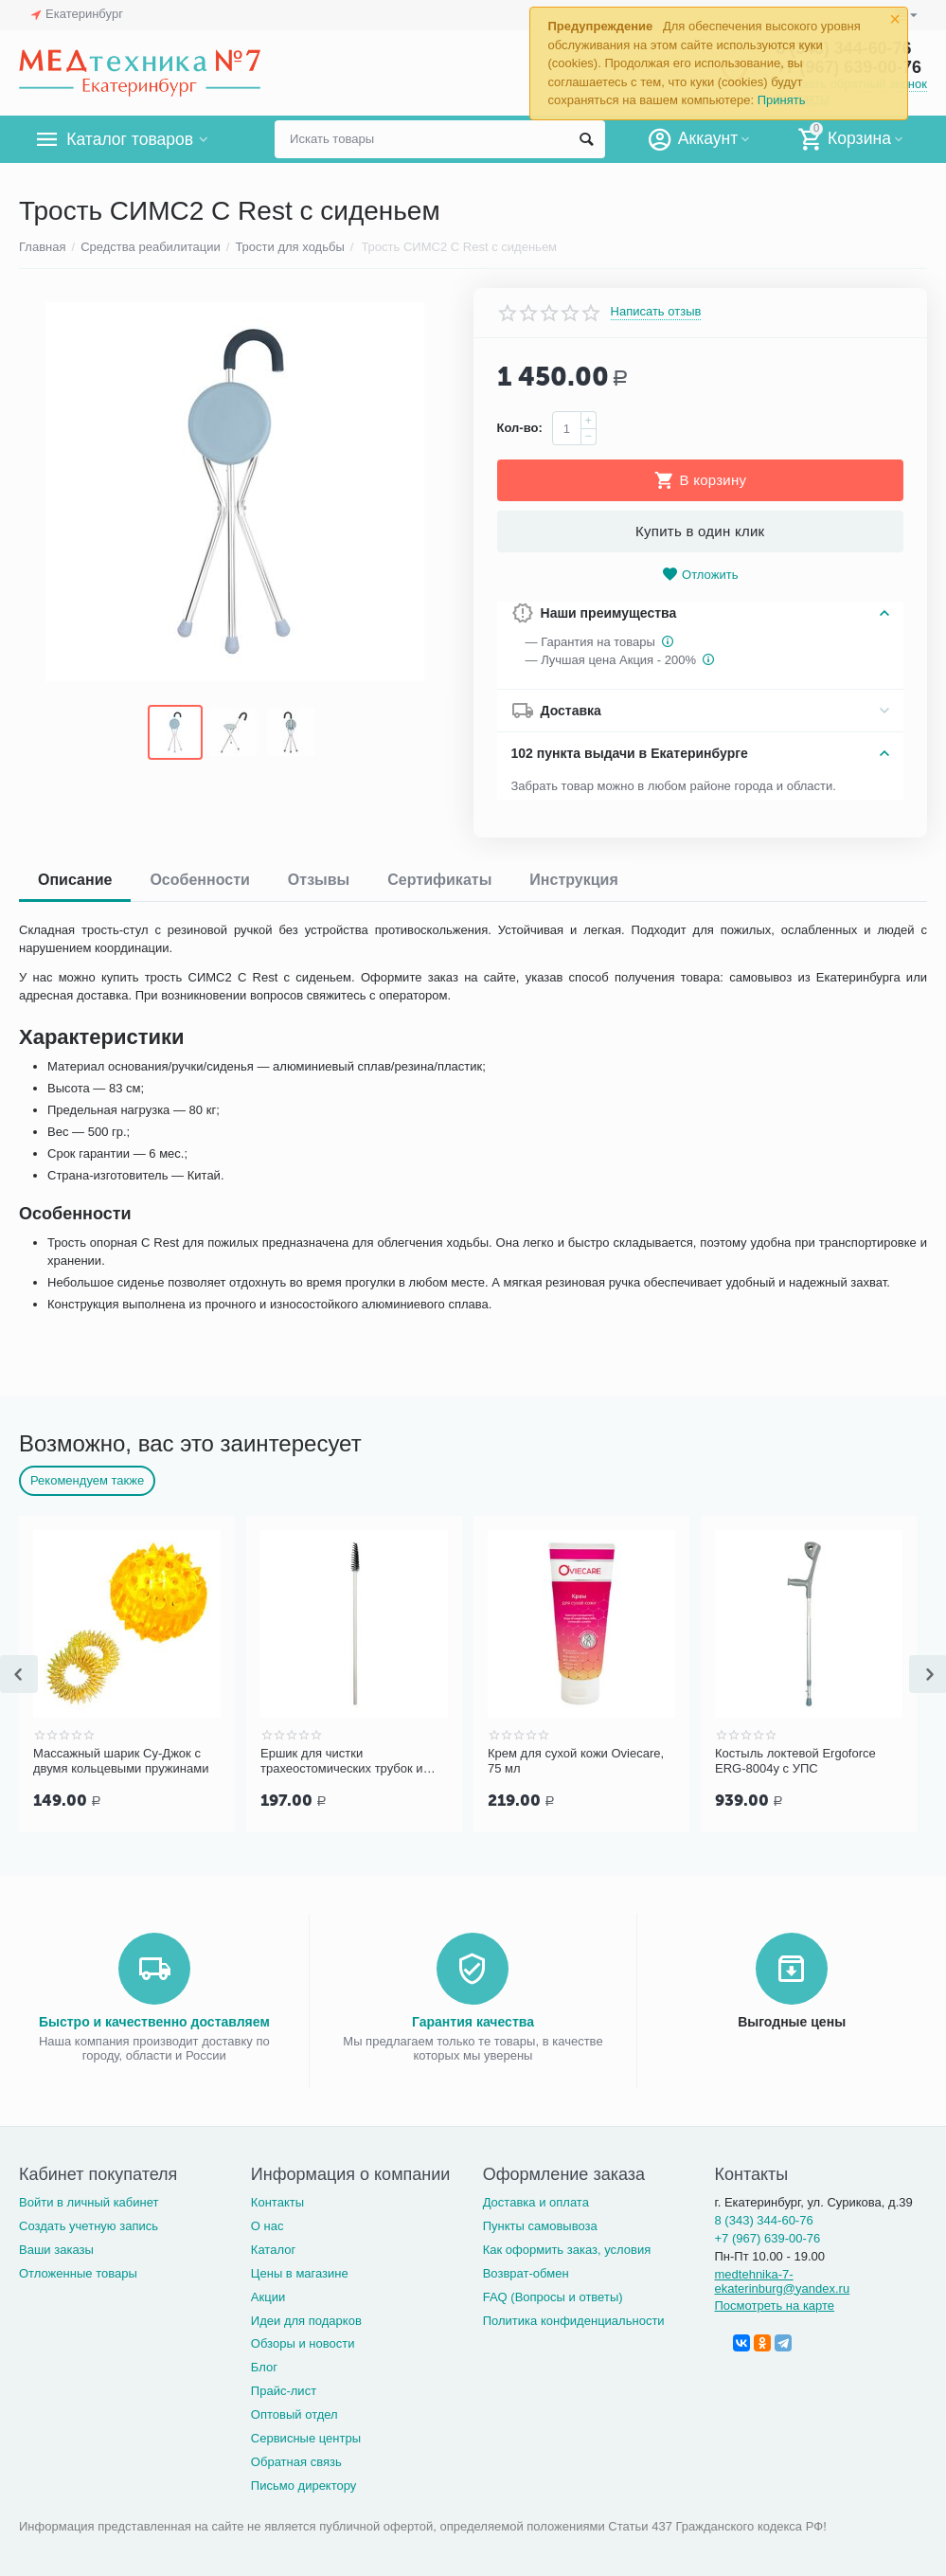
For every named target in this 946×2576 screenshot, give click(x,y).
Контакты (277, 2200)
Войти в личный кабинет (89, 2200)
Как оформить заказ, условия (567, 2248)
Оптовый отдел (294, 2412)
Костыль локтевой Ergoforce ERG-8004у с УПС (795, 1760)
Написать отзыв (656, 311)
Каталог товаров (131, 139)
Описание (75, 880)
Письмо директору (304, 2484)
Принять (782, 100)
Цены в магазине (299, 2271)
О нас (267, 2224)
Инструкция (573, 880)
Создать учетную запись (88, 2224)
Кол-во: (520, 428)
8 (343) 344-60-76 (763, 2218)
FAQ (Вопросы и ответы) (553, 2295)
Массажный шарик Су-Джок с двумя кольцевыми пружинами (120, 1760)
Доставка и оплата (536, 2200)
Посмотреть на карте (774, 2304)
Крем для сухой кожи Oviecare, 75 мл (576, 1760)
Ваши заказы (56, 2248)
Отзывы (318, 880)
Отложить (700, 575)
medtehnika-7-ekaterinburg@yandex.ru (781, 2279)
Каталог (273, 2248)
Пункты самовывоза (540, 2224)
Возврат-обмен (526, 2271)
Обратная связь (296, 2460)
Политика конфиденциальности (574, 2319)
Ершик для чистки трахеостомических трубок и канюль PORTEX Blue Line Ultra (350, 1761)
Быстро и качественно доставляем (154, 2019)
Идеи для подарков (306, 2319)
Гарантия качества (473, 2019)
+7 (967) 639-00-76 (767, 2236)
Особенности (199, 880)
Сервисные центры (306, 2436)
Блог (264, 2365)
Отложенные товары (78, 2271)
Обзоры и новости (303, 2341)
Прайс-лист (283, 2389)
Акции (268, 2295)
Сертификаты (439, 880)
